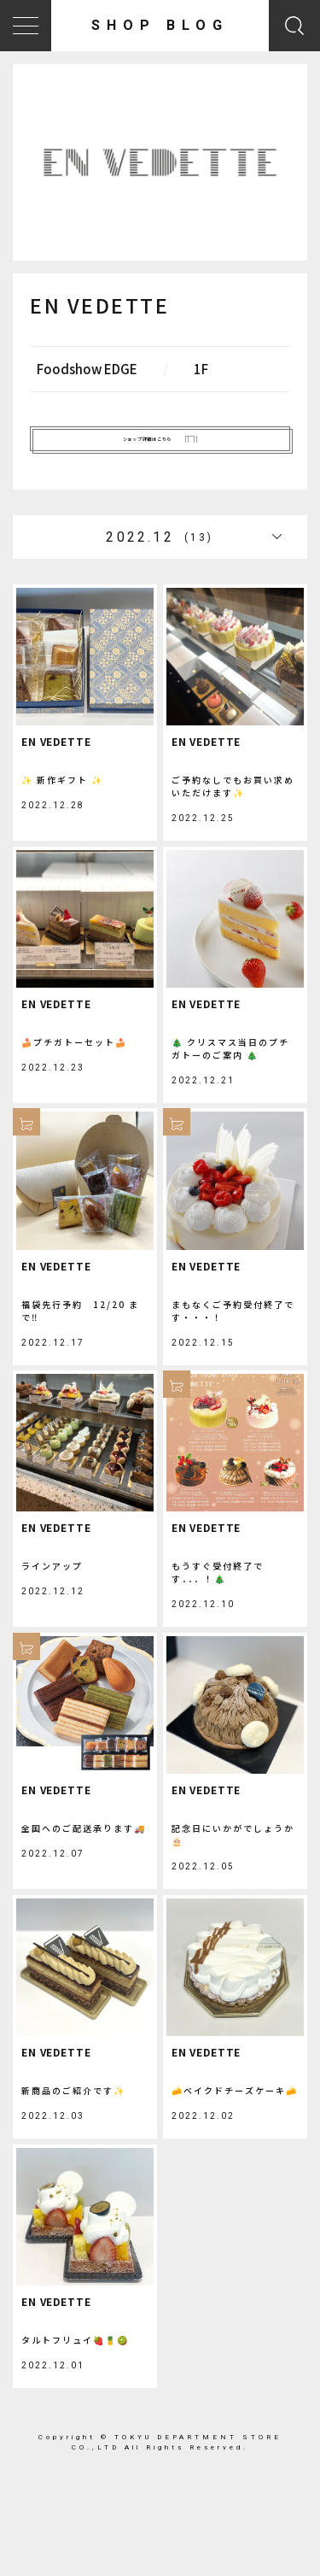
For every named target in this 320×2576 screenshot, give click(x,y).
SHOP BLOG (160, 25)
